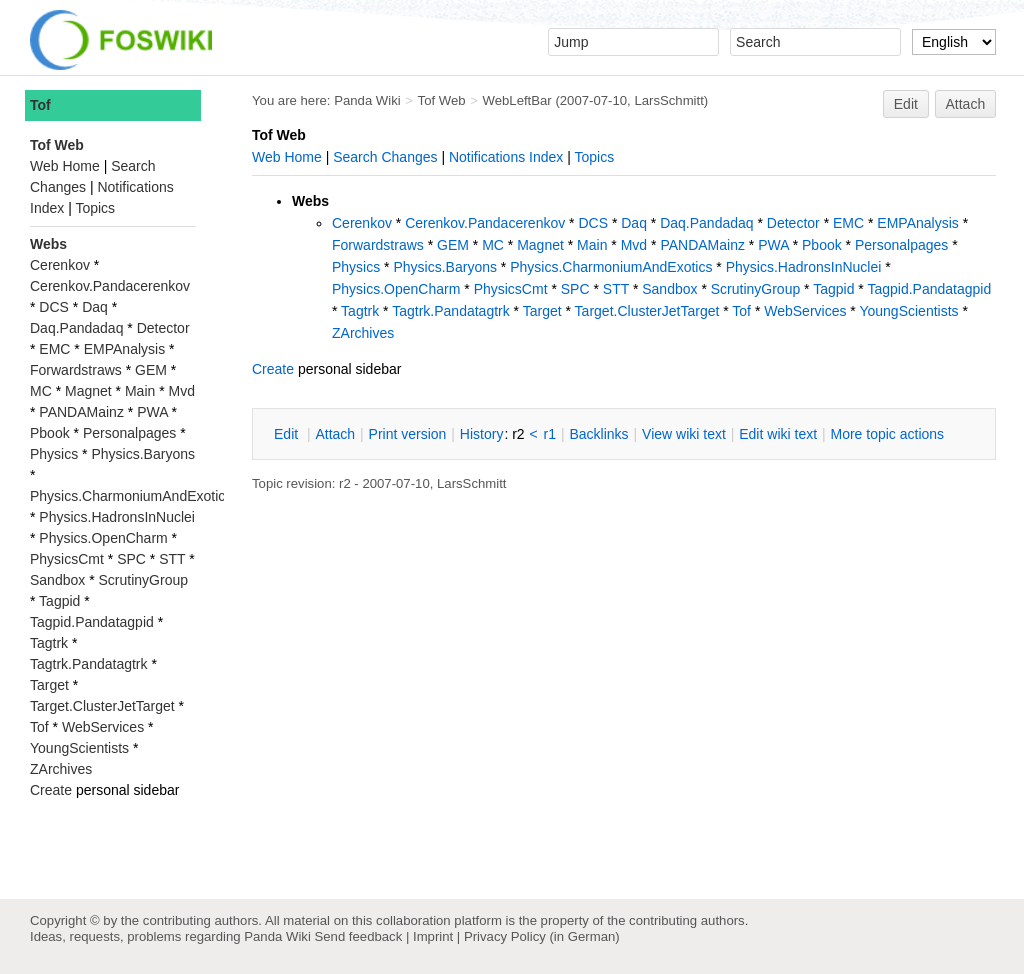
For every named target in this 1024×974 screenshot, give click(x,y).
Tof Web (442, 100)
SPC (575, 289)
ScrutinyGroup (755, 289)
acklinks (598, 434)
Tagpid (833, 289)
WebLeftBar (517, 100)
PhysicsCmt (511, 289)
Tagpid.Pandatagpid (929, 289)
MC (493, 245)
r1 (550, 434)
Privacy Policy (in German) (542, 936)
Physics (356, 267)
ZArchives (363, 333)
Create (273, 369)
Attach (966, 104)
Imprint (433, 936)
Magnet (540, 245)
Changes (409, 157)
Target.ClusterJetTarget (647, 311)
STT (616, 289)
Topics (595, 157)
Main (592, 245)
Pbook (822, 245)
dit (288, 434)
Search (355, 157)
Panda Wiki (367, 100)
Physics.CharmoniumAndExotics (611, 267)
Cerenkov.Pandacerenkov (485, 223)
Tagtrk (360, 311)
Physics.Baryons (444, 267)
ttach (335, 434)
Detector (793, 223)
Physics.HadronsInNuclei (804, 267)
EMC (848, 223)
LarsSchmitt (668, 100)
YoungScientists (908, 311)
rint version (408, 434)
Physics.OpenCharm (396, 289)
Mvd (634, 245)
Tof (741, 311)
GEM (453, 245)
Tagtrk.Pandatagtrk (451, 311)
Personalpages (901, 245)
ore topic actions (887, 434)
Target (542, 311)
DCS (593, 223)
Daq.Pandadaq (706, 223)
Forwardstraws (378, 245)
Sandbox (669, 289)
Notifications (487, 157)
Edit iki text (778, 434)
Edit (906, 104)
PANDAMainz (702, 245)
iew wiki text (684, 434)
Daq (634, 223)
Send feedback (358, 936)
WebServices (805, 311)
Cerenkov (362, 223)
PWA (773, 245)
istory (482, 434)
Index (546, 157)
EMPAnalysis (917, 223)
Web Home (287, 157)
